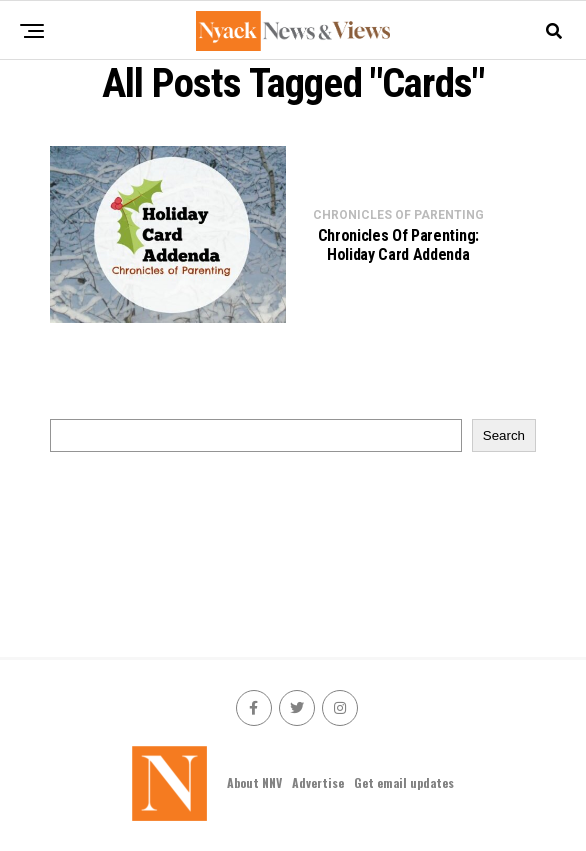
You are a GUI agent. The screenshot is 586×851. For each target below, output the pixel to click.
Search (504, 435)
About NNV (254, 782)
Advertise (318, 782)
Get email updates (404, 782)
